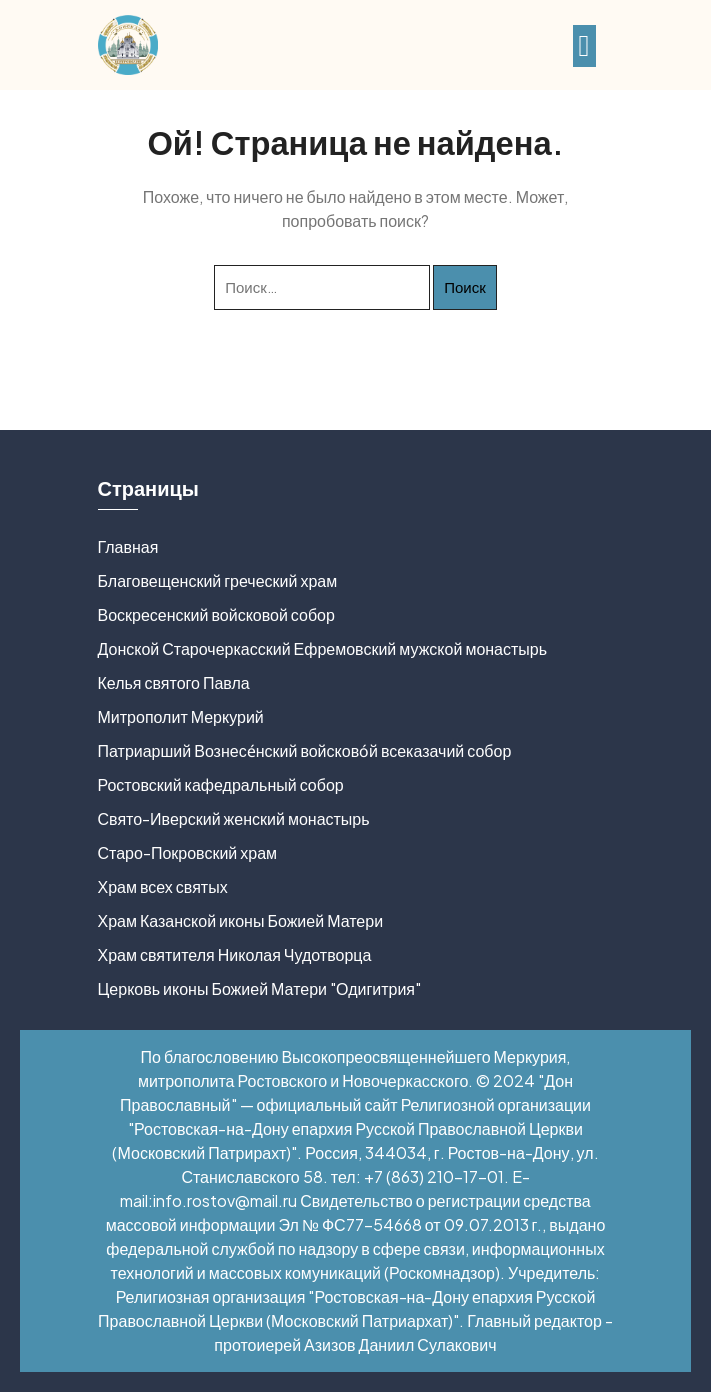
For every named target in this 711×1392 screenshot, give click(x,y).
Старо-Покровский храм (188, 852)
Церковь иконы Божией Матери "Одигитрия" (260, 988)
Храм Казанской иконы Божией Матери (241, 920)
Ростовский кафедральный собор (221, 784)
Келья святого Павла (174, 682)
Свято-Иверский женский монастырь (234, 818)
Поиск (465, 286)
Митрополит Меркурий (181, 716)
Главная (128, 546)
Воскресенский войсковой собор (216, 614)
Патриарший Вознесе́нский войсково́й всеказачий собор (305, 750)
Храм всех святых (163, 886)
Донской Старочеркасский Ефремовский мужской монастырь (323, 648)
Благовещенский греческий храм (218, 580)
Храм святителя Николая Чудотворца (235, 954)
